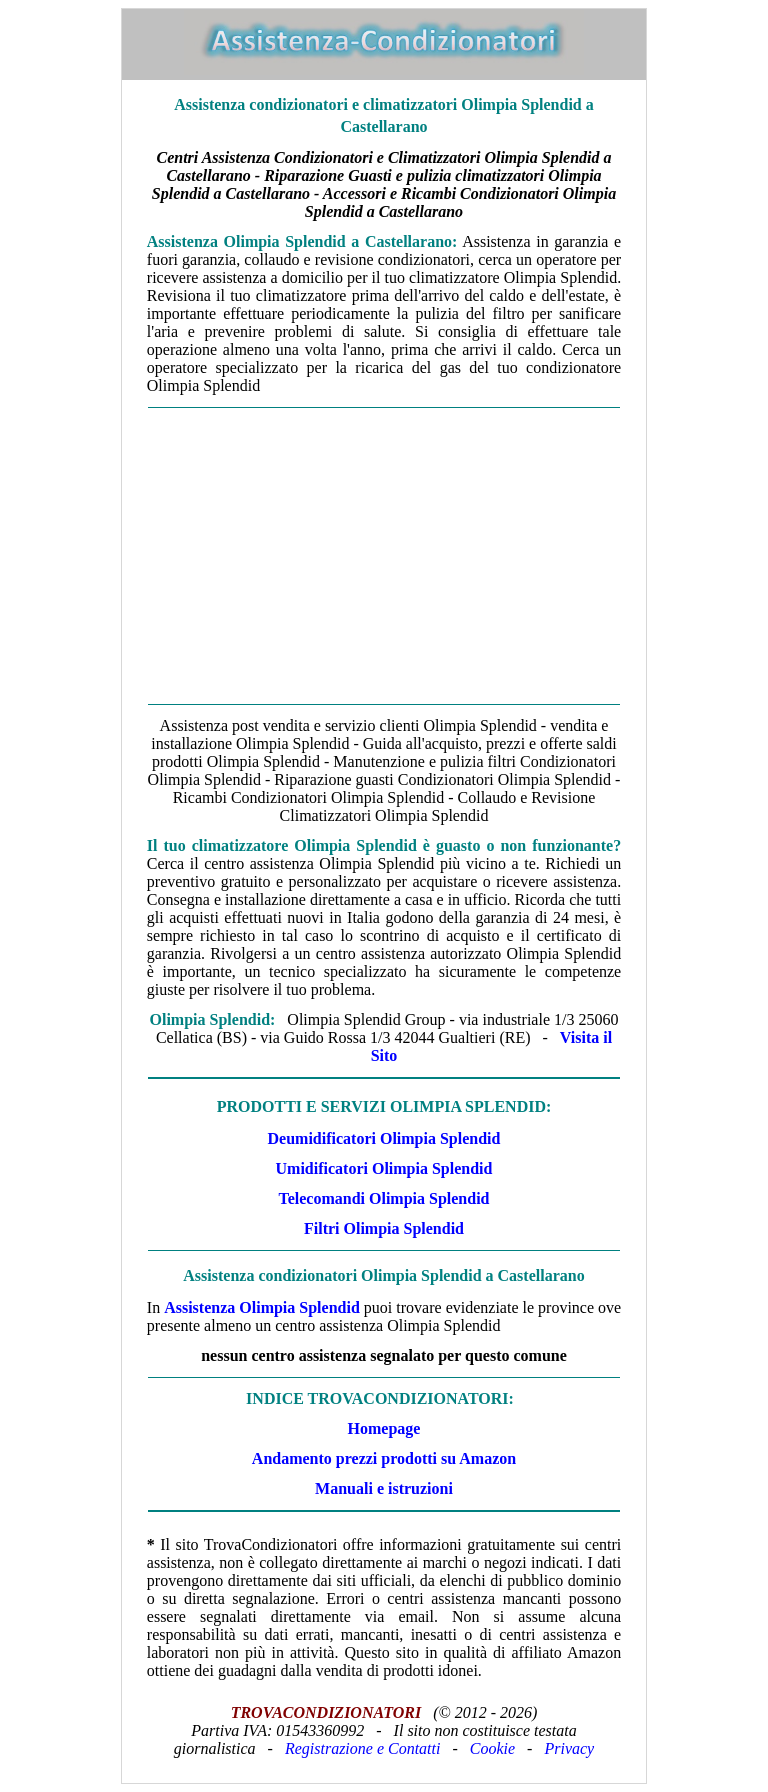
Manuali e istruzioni (384, 1488)
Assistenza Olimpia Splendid (262, 1307)
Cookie (492, 1748)
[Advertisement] (384, 556)
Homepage (384, 1428)
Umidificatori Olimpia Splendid (384, 1168)
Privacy (569, 1748)
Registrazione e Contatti (363, 1748)
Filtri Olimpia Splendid (384, 1228)
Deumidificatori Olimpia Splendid (384, 1138)
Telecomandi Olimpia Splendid (383, 1198)
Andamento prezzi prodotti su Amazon (384, 1458)
